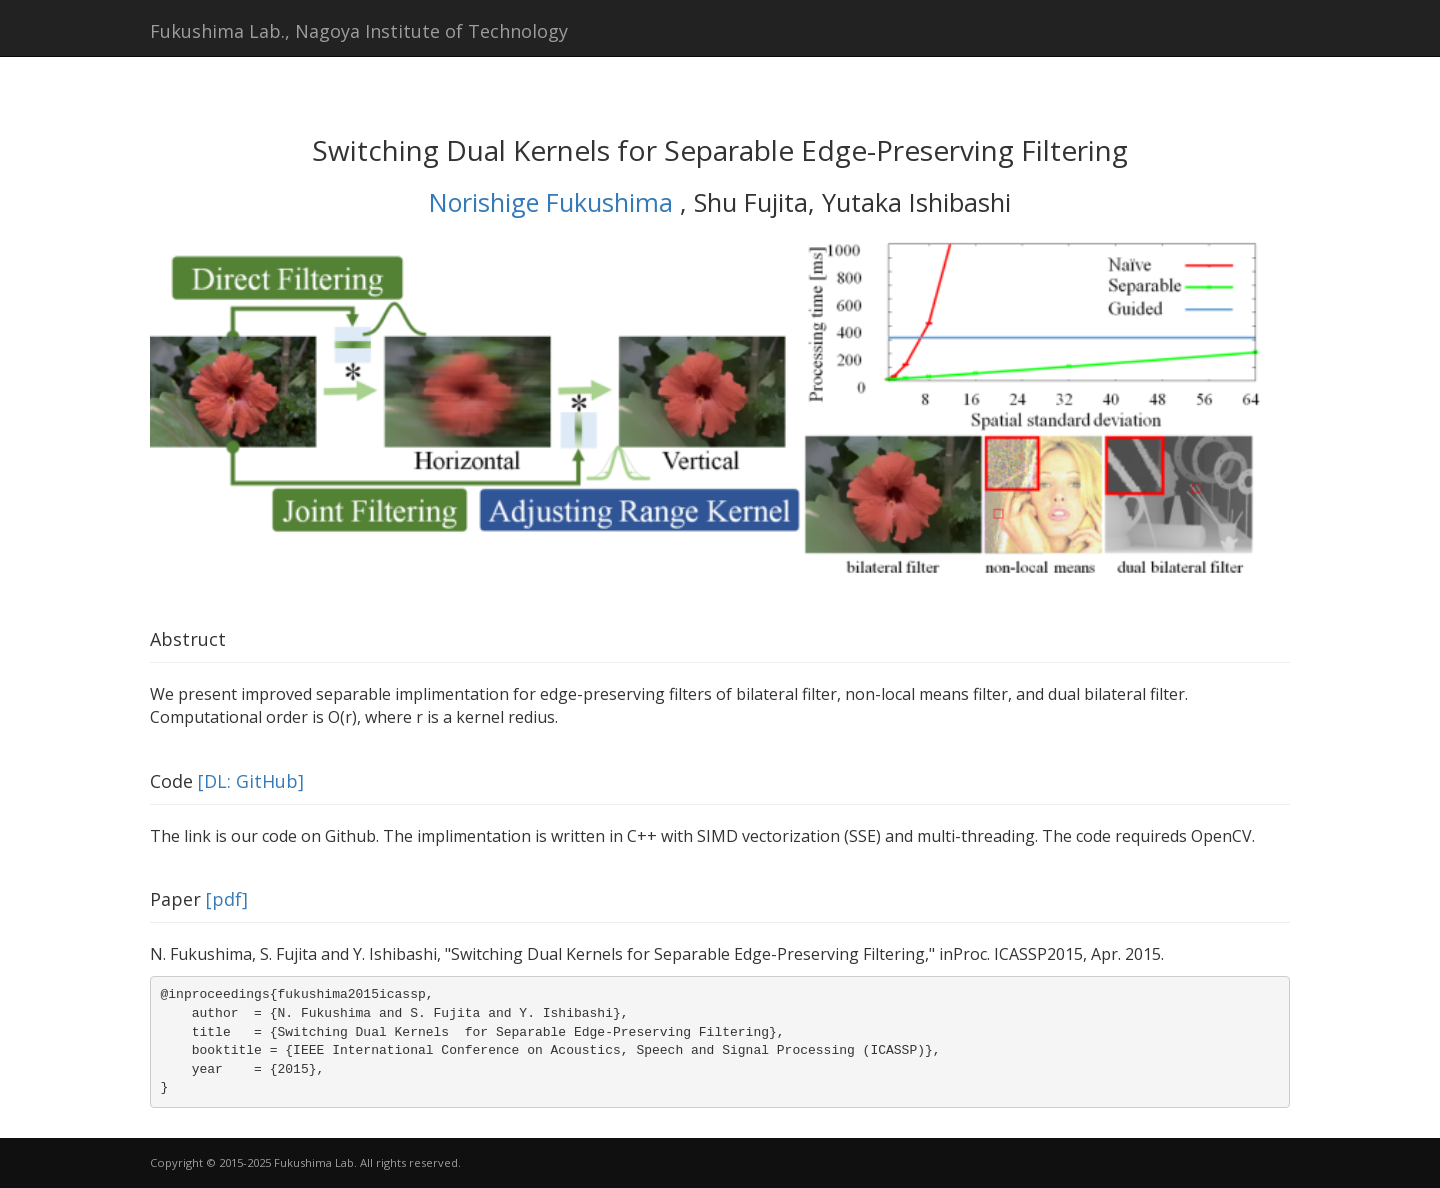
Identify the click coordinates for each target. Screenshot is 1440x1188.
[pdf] (227, 899)
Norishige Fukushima (554, 202)
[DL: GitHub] (251, 781)
